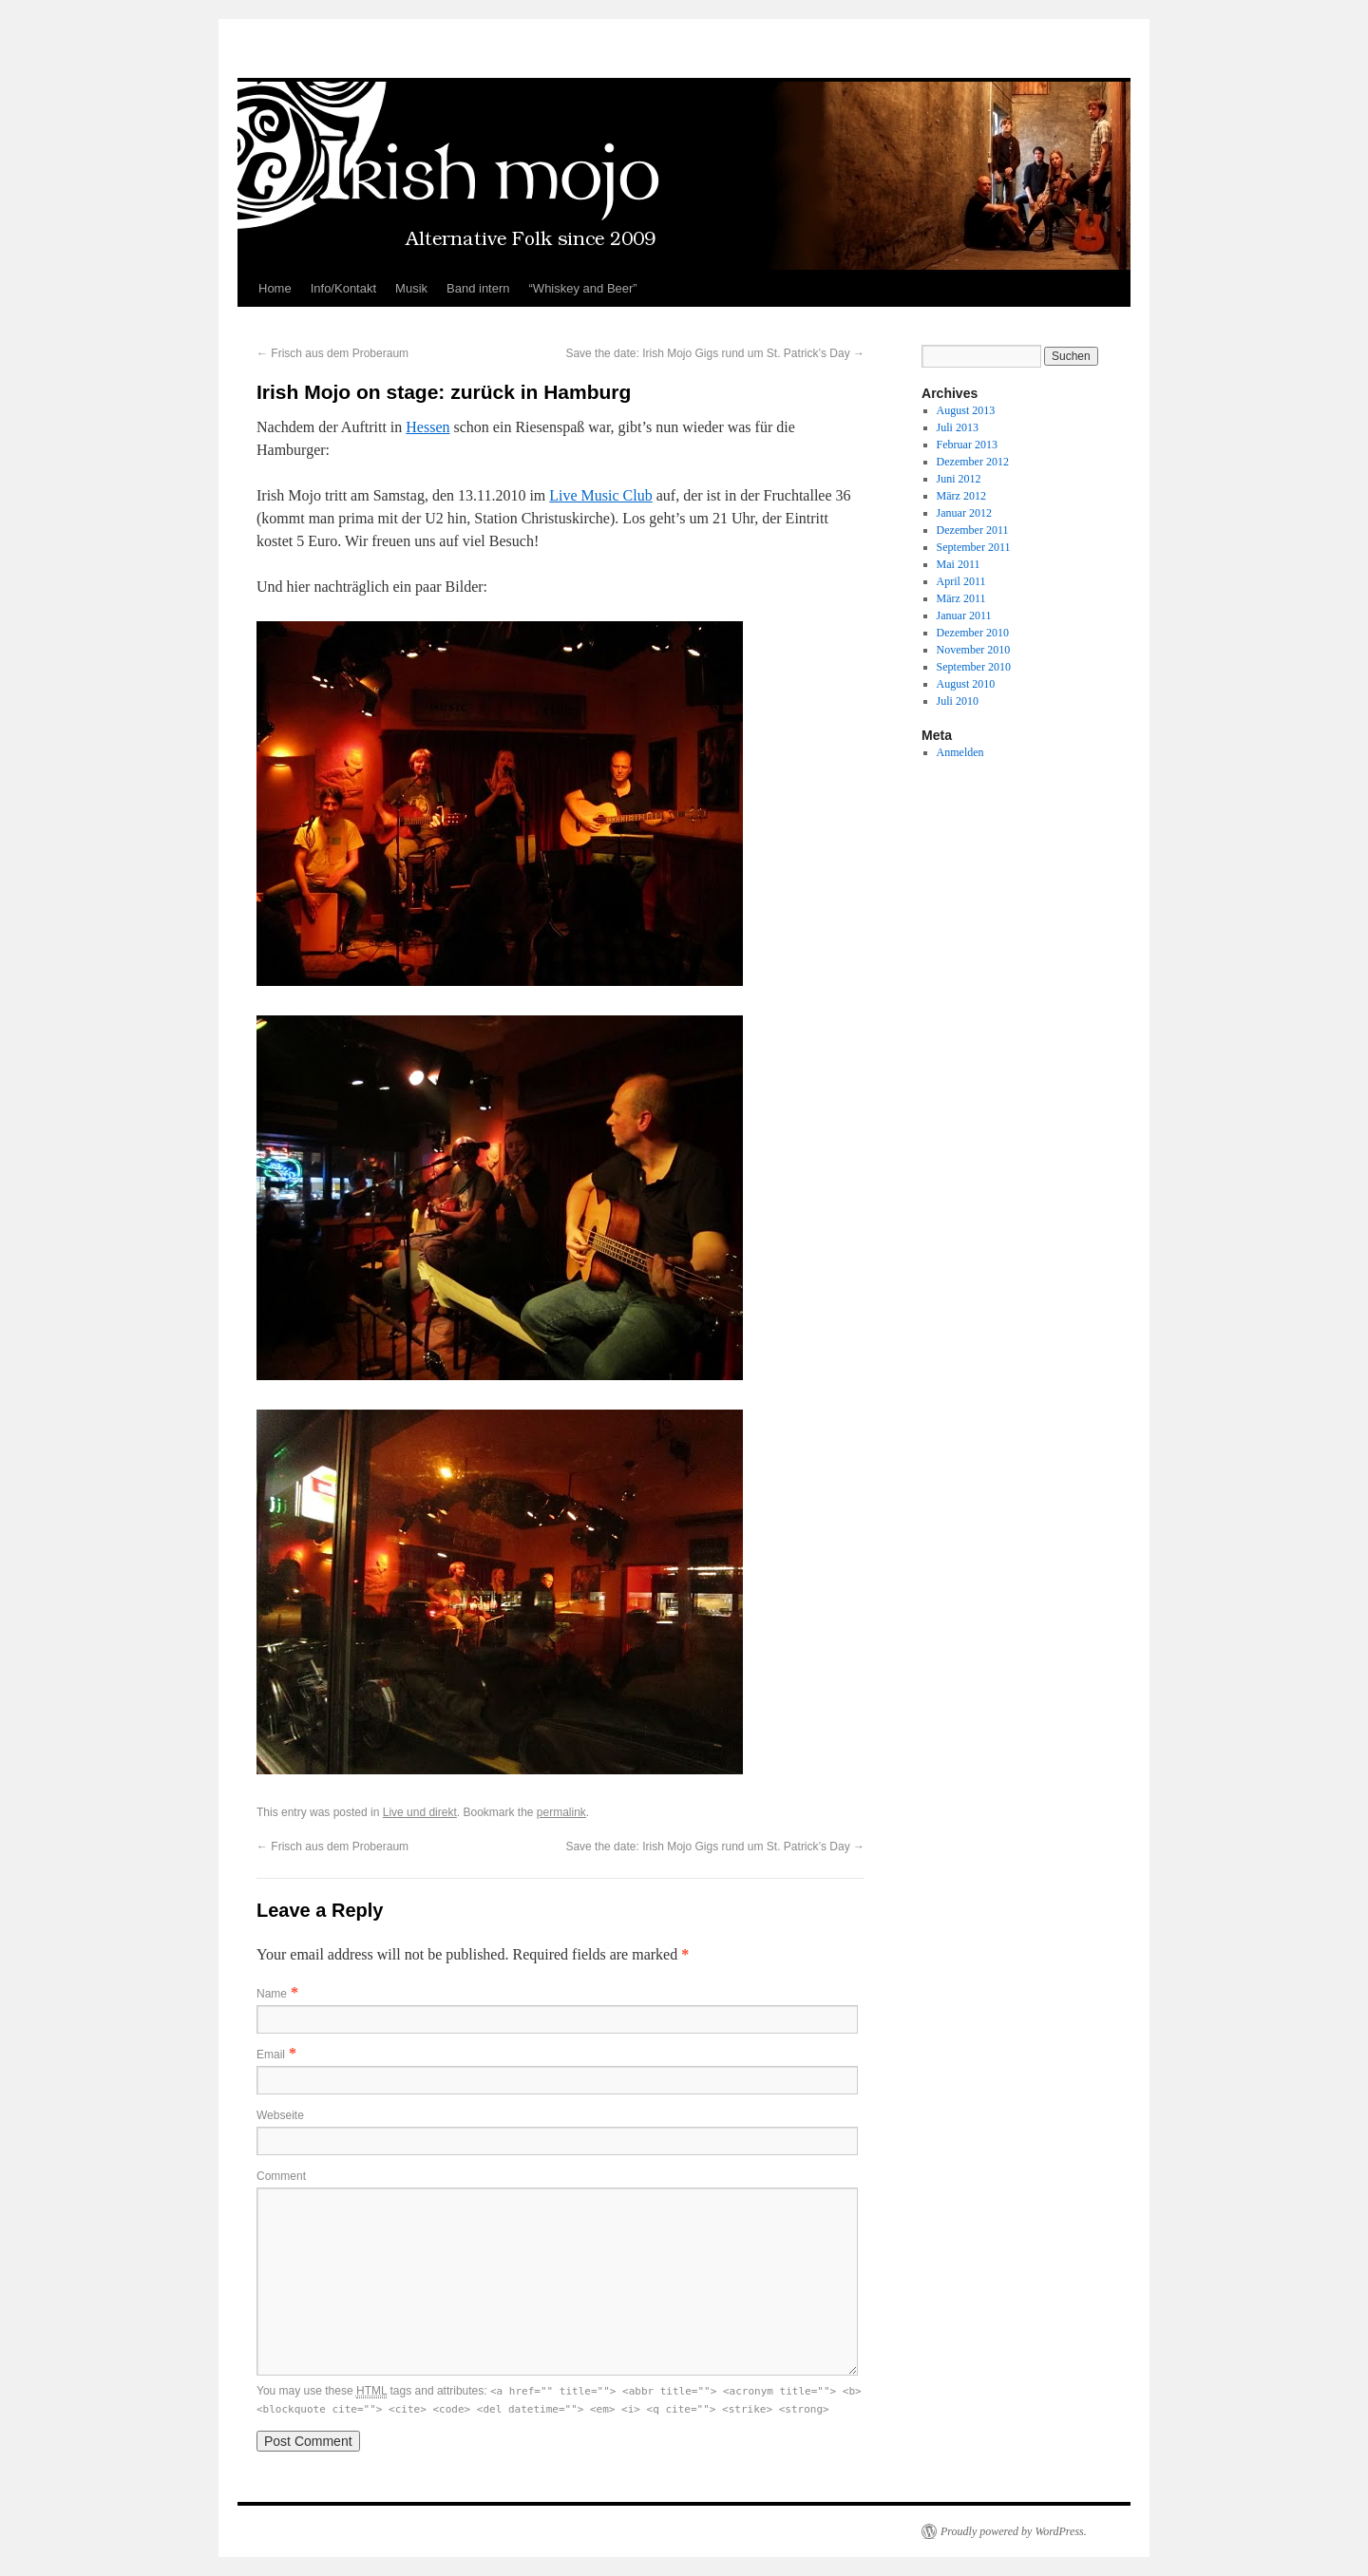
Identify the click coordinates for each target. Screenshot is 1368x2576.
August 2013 (966, 410)
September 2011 (974, 547)
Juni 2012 (959, 478)
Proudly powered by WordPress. (1013, 2531)
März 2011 (961, 598)
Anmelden (960, 752)
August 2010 (966, 684)
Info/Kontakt (343, 288)
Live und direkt (420, 1812)
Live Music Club (600, 495)
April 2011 (961, 581)
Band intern (478, 288)
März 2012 (961, 495)
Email (270, 2054)
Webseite (280, 2115)
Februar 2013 (967, 444)
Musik (411, 288)
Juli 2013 (957, 427)
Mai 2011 (958, 564)
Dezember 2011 (973, 530)
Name (271, 1993)
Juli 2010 (957, 701)
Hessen (427, 427)
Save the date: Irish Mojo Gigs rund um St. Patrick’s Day (714, 353)
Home (275, 288)
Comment (281, 2176)
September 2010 (974, 666)
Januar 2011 (964, 615)
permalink (561, 1812)
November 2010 (974, 649)
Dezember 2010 (973, 632)
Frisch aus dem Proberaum (332, 353)
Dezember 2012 (973, 461)
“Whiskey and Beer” (583, 288)
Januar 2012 (964, 513)
